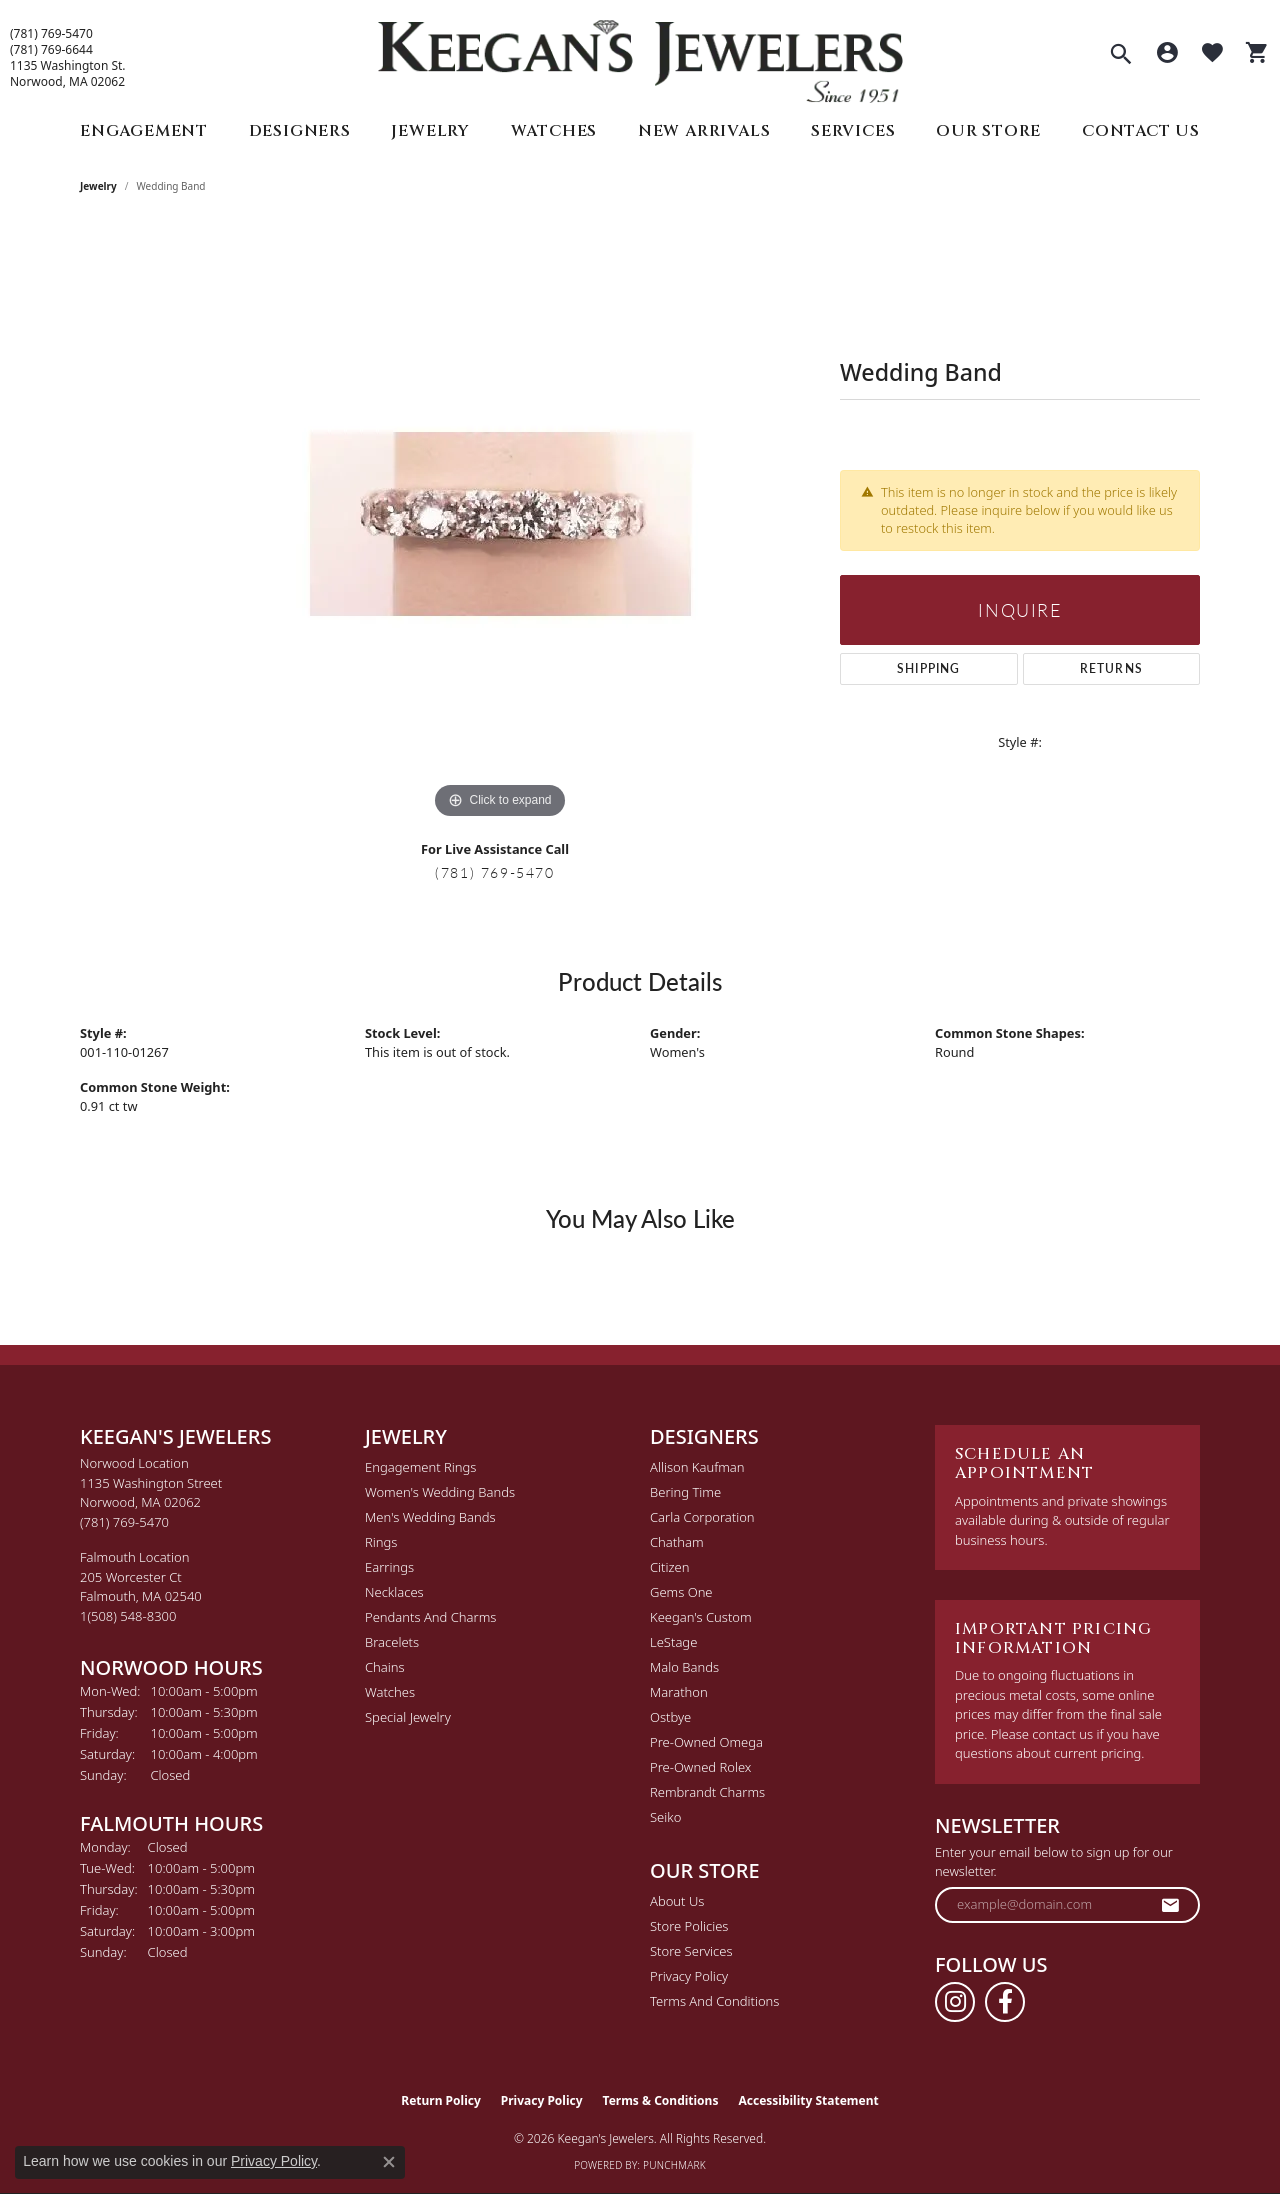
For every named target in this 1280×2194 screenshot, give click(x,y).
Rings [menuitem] (381, 1542)
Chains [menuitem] (385, 1667)
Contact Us (1141, 131)
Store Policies (689, 1926)
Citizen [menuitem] (669, 1567)
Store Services (691, 1951)
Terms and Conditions (714, 2001)
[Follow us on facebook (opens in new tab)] (1005, 2002)
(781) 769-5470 (51, 34)
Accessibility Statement (808, 2100)
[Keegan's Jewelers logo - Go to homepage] (640, 56)
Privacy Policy (689, 1976)
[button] (1121, 56)
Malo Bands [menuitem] (684, 1667)
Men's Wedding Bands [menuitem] (430, 1517)
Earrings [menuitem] (389, 1567)
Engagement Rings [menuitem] (420, 1467)
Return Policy (441, 2100)
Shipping (929, 668)
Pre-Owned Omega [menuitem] (706, 1742)
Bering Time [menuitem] (685, 1492)
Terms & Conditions (661, 2100)
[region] (500, 524)
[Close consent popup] (389, 2162)
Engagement (144, 131)
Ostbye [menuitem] (670, 1717)
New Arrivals (704, 131)
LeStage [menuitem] (673, 1642)
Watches (554, 131)
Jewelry (430, 131)
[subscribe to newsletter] (1171, 1905)
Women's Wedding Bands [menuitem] (440, 1492)
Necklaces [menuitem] (394, 1592)
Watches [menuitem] (390, 1692)
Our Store (988, 131)
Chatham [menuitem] (677, 1542)
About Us (677, 1901)
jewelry (98, 186)
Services (853, 131)
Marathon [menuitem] (679, 1692)
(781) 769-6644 (51, 50)
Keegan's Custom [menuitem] (701, 1617)
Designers (300, 131)
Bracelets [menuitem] (392, 1642)
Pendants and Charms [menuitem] (430, 1617)
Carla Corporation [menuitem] (702, 1517)
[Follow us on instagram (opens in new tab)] (955, 2002)
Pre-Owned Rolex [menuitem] (700, 1767)
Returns (1111, 668)
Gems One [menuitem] (681, 1592)
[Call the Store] (124, 1522)
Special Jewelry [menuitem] (408, 1717)
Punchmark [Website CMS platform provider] (674, 2165)
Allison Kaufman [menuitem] (697, 1467)
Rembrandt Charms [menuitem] (707, 1792)
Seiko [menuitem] (665, 1817)
